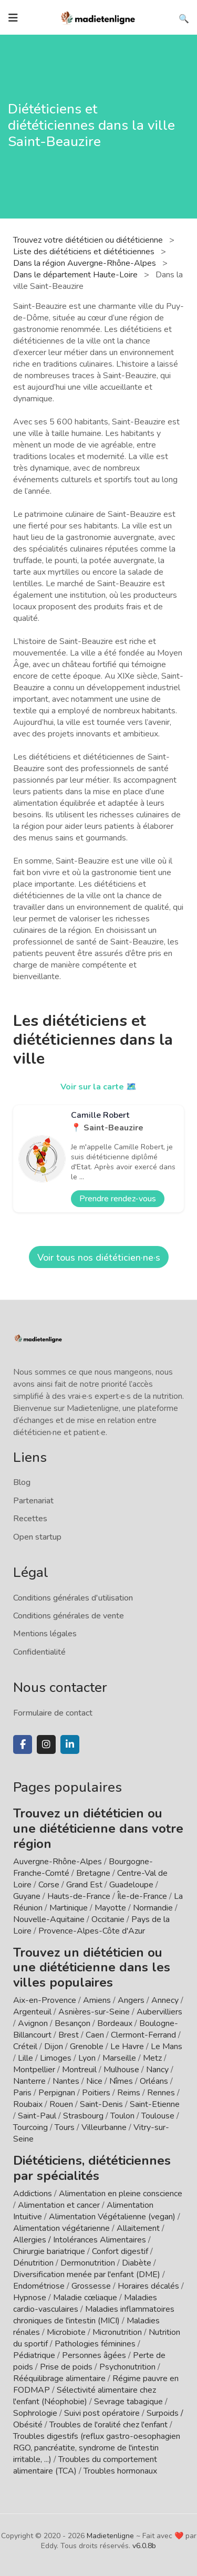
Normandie (153, 1908)
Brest (68, 2035)
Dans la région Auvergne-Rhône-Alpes (85, 263)
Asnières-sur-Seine (94, 2012)
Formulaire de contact (52, 1713)
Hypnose (29, 2297)
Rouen (61, 2104)
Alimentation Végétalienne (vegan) (112, 2216)
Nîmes (121, 2081)
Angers (131, 2000)
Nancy (157, 2069)
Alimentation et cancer (59, 2205)
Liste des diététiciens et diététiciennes (85, 251)
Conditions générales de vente (68, 1616)
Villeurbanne (104, 2127)
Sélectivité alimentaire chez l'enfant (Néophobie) (84, 2395)
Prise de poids (66, 2367)
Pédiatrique (34, 2355)
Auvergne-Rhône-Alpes (57, 1861)
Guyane (26, 1896)
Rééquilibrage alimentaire (59, 2378)
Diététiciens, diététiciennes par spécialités (92, 2168)
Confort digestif (120, 2251)
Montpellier (34, 2069)
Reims (128, 2093)
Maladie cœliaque (85, 2297)
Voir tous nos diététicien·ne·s (98, 1257)
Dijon (53, 2046)
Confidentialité (39, 1652)
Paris (22, 2093)
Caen (95, 2035)
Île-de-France (142, 1896)
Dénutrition (33, 2263)
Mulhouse (121, 2069)
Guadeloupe (131, 1885)
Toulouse (157, 2116)
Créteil (25, 2046)
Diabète (136, 2263)
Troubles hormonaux (120, 2471)
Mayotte (110, 1908)
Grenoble (86, 2046)
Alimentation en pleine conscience (120, 2193)
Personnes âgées (94, 2355)
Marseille (119, 2058)
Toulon (122, 2116)
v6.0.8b (144, 2546)
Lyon (87, 2058)
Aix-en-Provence (44, 2000)
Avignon (33, 2023)
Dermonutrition (88, 2263)
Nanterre (29, 2081)
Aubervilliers (159, 2012)
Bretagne (93, 1873)
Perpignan (56, 2093)
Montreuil (79, 2069)
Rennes (161, 2093)
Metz (152, 2058)
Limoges (55, 2058)
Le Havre (127, 2046)
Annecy (165, 2000)
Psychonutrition (127, 2367)
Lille (25, 2058)
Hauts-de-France (78, 1896)
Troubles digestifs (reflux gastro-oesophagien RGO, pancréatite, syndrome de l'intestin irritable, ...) (96, 2447)
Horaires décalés (148, 2286)
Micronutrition (117, 2332)
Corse (48, 1885)
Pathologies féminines (95, 2344)
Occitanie (108, 1919)
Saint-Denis (101, 2104)
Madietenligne (110, 2536)
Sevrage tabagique (128, 2401)
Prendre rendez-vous (117, 1198)
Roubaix (28, 2104)
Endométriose (39, 2286)
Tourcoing (30, 2127)
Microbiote (67, 2332)
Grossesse (91, 2286)
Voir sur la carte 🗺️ (98, 1087)
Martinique (68, 1908)
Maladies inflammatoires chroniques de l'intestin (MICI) (93, 2314)
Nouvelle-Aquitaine (49, 1919)
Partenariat (33, 1501)
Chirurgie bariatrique (49, 2251)
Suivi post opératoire (102, 2413)
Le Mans (166, 2046)
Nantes (66, 2081)
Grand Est (84, 1885)
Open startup (37, 1537)
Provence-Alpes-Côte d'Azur (91, 1931)
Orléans (154, 2081)
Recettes (30, 1518)
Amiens (97, 2000)
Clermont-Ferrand (143, 2035)
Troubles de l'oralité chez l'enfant (108, 2424)
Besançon (72, 2023)
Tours (65, 2127)
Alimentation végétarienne (61, 2228)
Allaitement (138, 2228)
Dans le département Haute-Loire (76, 275)
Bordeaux (114, 2023)
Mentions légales (45, 1633)
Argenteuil (32, 2012)
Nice (94, 2081)
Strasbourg (83, 2116)
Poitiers (96, 2093)
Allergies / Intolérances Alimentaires (79, 2240)
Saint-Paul (37, 2116)
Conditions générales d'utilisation (73, 1598)
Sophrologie (35, 2413)
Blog (21, 1482)
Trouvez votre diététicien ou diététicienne (89, 240)
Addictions (32, 2193)
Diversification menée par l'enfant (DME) (87, 2274)
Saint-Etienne (155, 2104)
